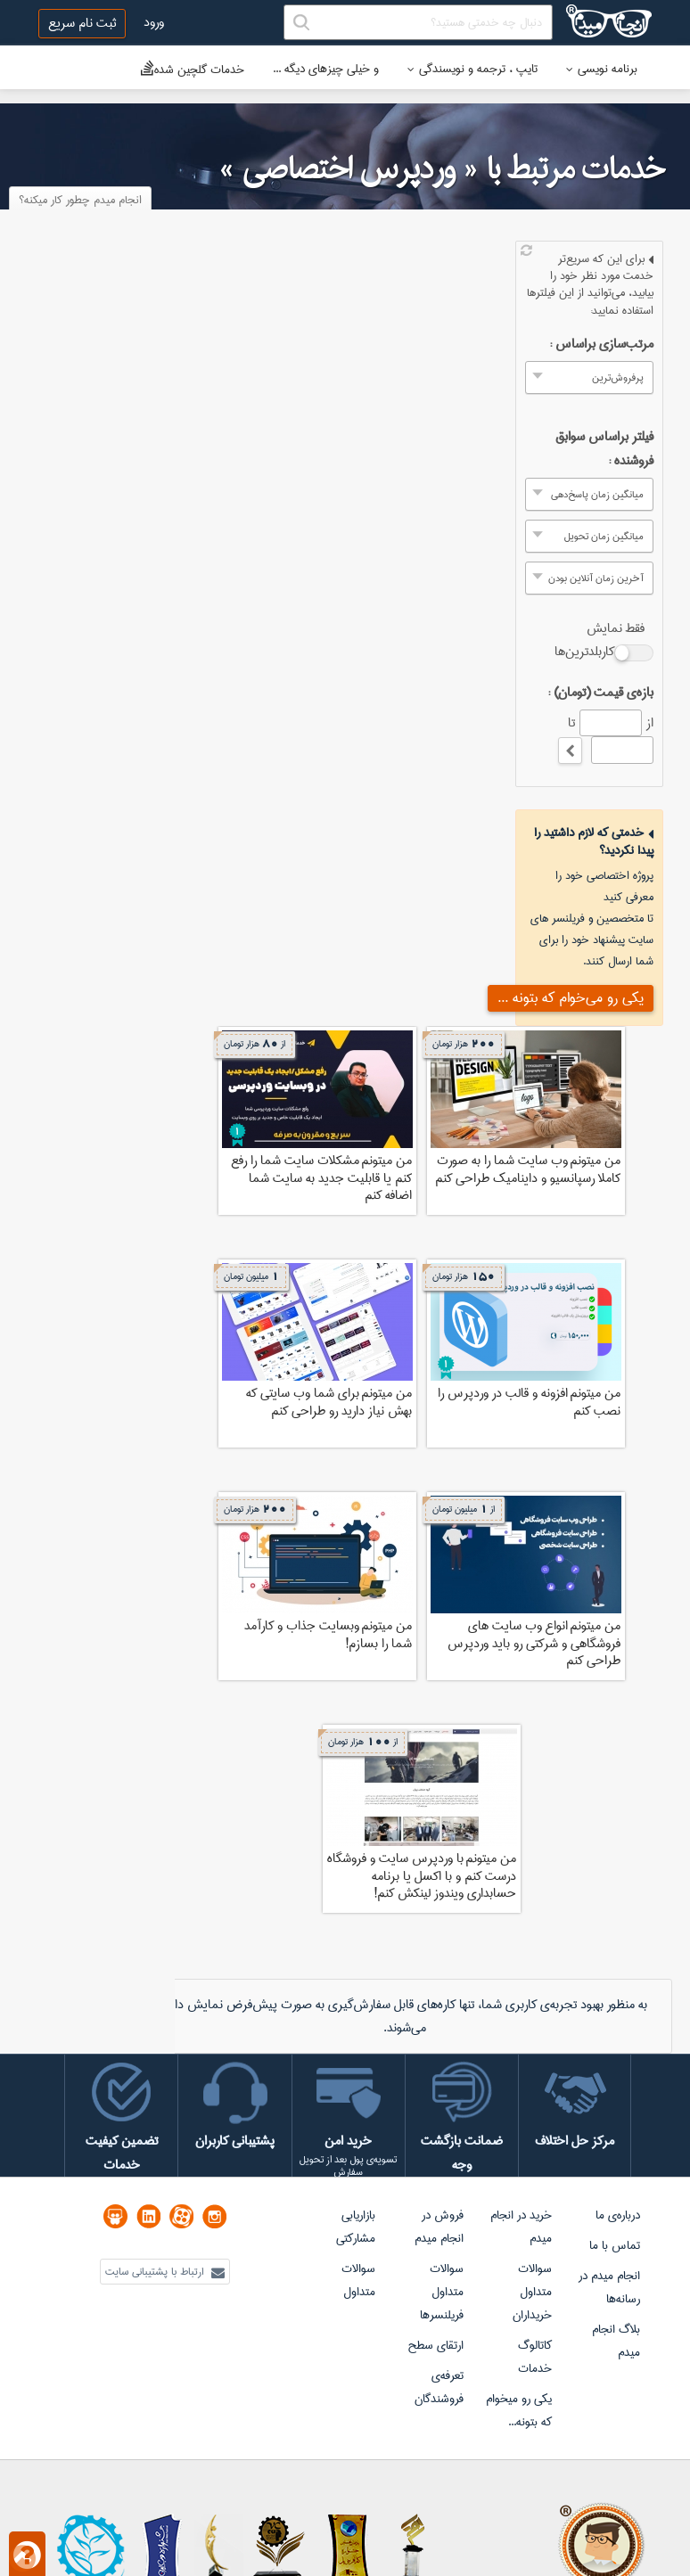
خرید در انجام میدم (521, 2226)
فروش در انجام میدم (439, 2226)
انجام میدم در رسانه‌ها (609, 2287)
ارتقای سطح (435, 2345)
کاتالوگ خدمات (535, 2357)
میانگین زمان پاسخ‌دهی (597, 494)
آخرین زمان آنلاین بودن (596, 578)
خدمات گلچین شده (192, 69)
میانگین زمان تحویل (604, 536)
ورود (154, 22)
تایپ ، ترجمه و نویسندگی (472, 69)
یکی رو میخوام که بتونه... (519, 2410)
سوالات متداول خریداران (532, 2291)
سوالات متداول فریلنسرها (442, 2291)
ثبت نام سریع (82, 23)
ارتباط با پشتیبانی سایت (165, 2271)
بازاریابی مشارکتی (355, 2226)
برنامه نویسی (601, 69)
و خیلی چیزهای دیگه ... (326, 69)
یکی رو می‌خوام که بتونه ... (570, 998)
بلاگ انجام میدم (616, 2341)
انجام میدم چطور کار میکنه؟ (80, 199)
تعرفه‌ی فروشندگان (439, 2387)
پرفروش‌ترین (618, 377)
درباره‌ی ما (618, 2215)
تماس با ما (614, 2245)
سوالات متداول (358, 2280)
